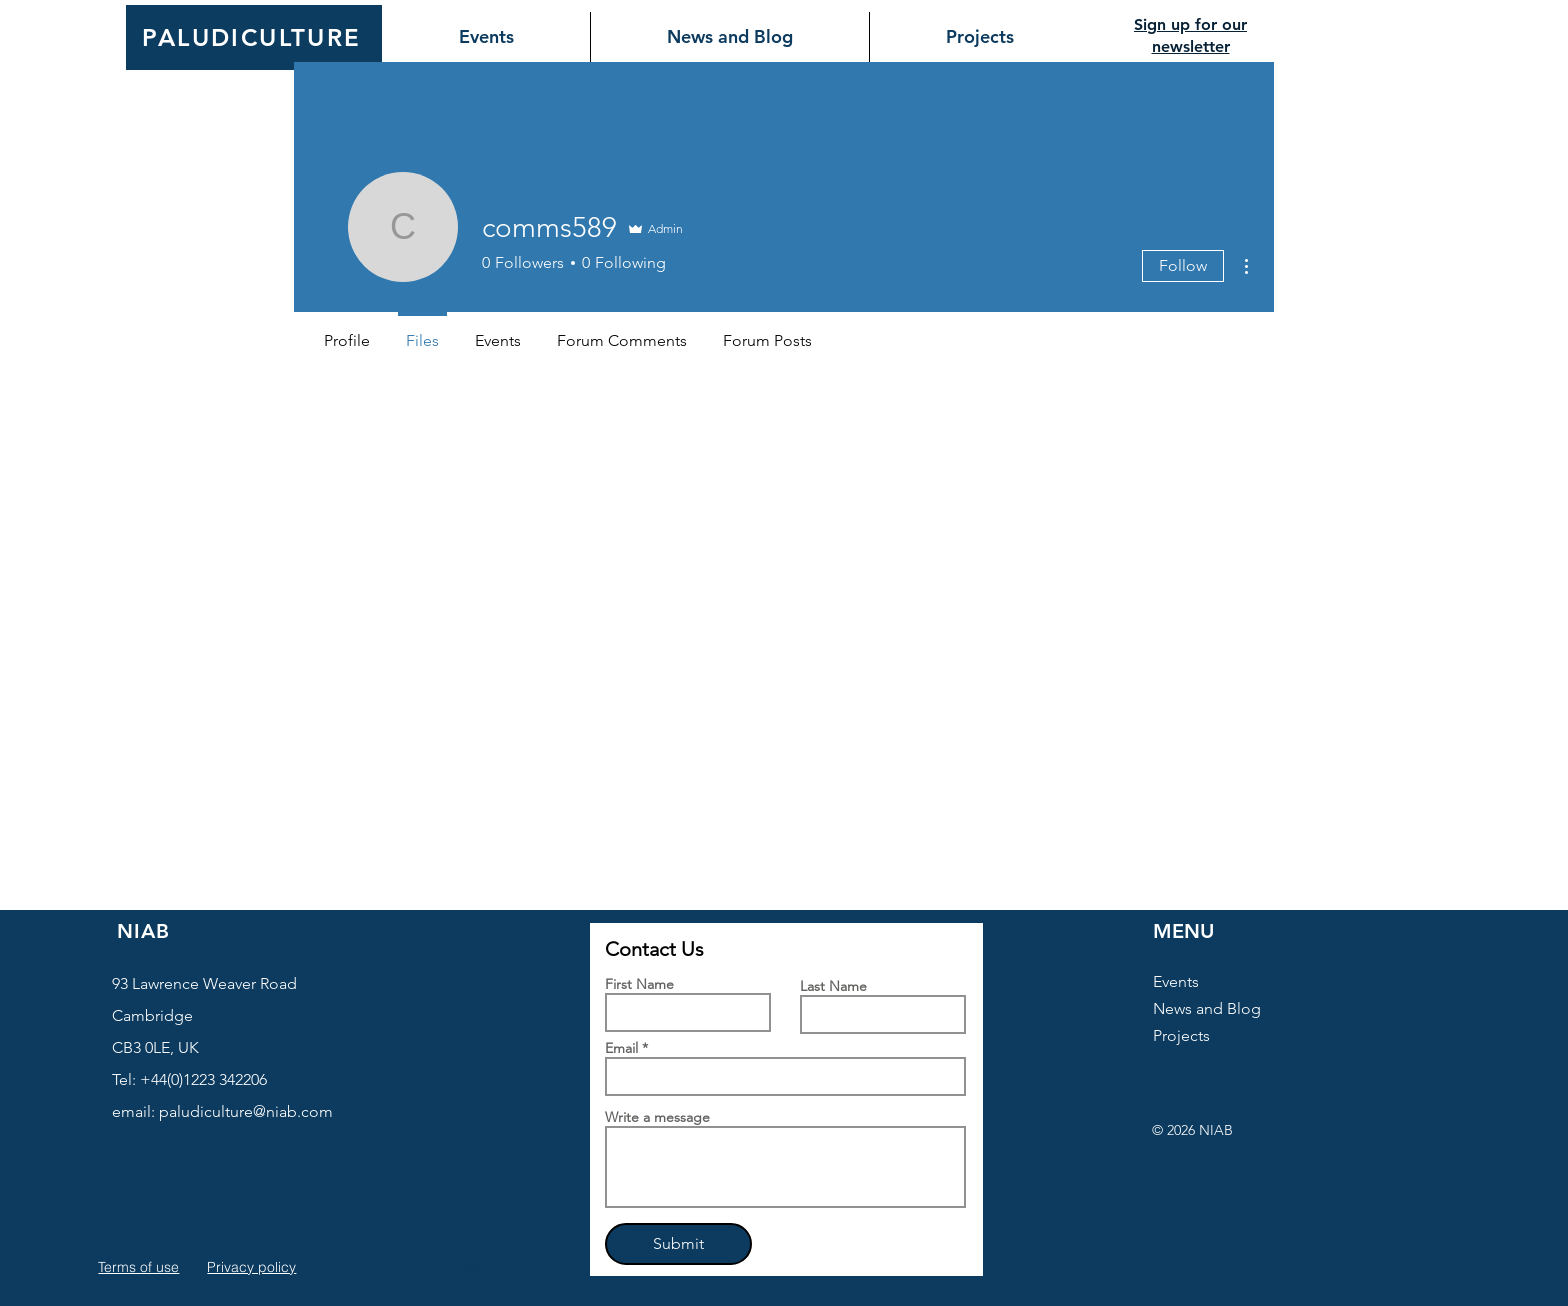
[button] (473, 1268)
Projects (1181, 1035)
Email (621, 1048)
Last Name (833, 986)
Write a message (657, 1117)
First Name (639, 984)
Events (1176, 981)
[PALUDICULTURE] (254, 37)
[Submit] (678, 1244)
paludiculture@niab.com (246, 1111)
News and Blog (1207, 1008)
